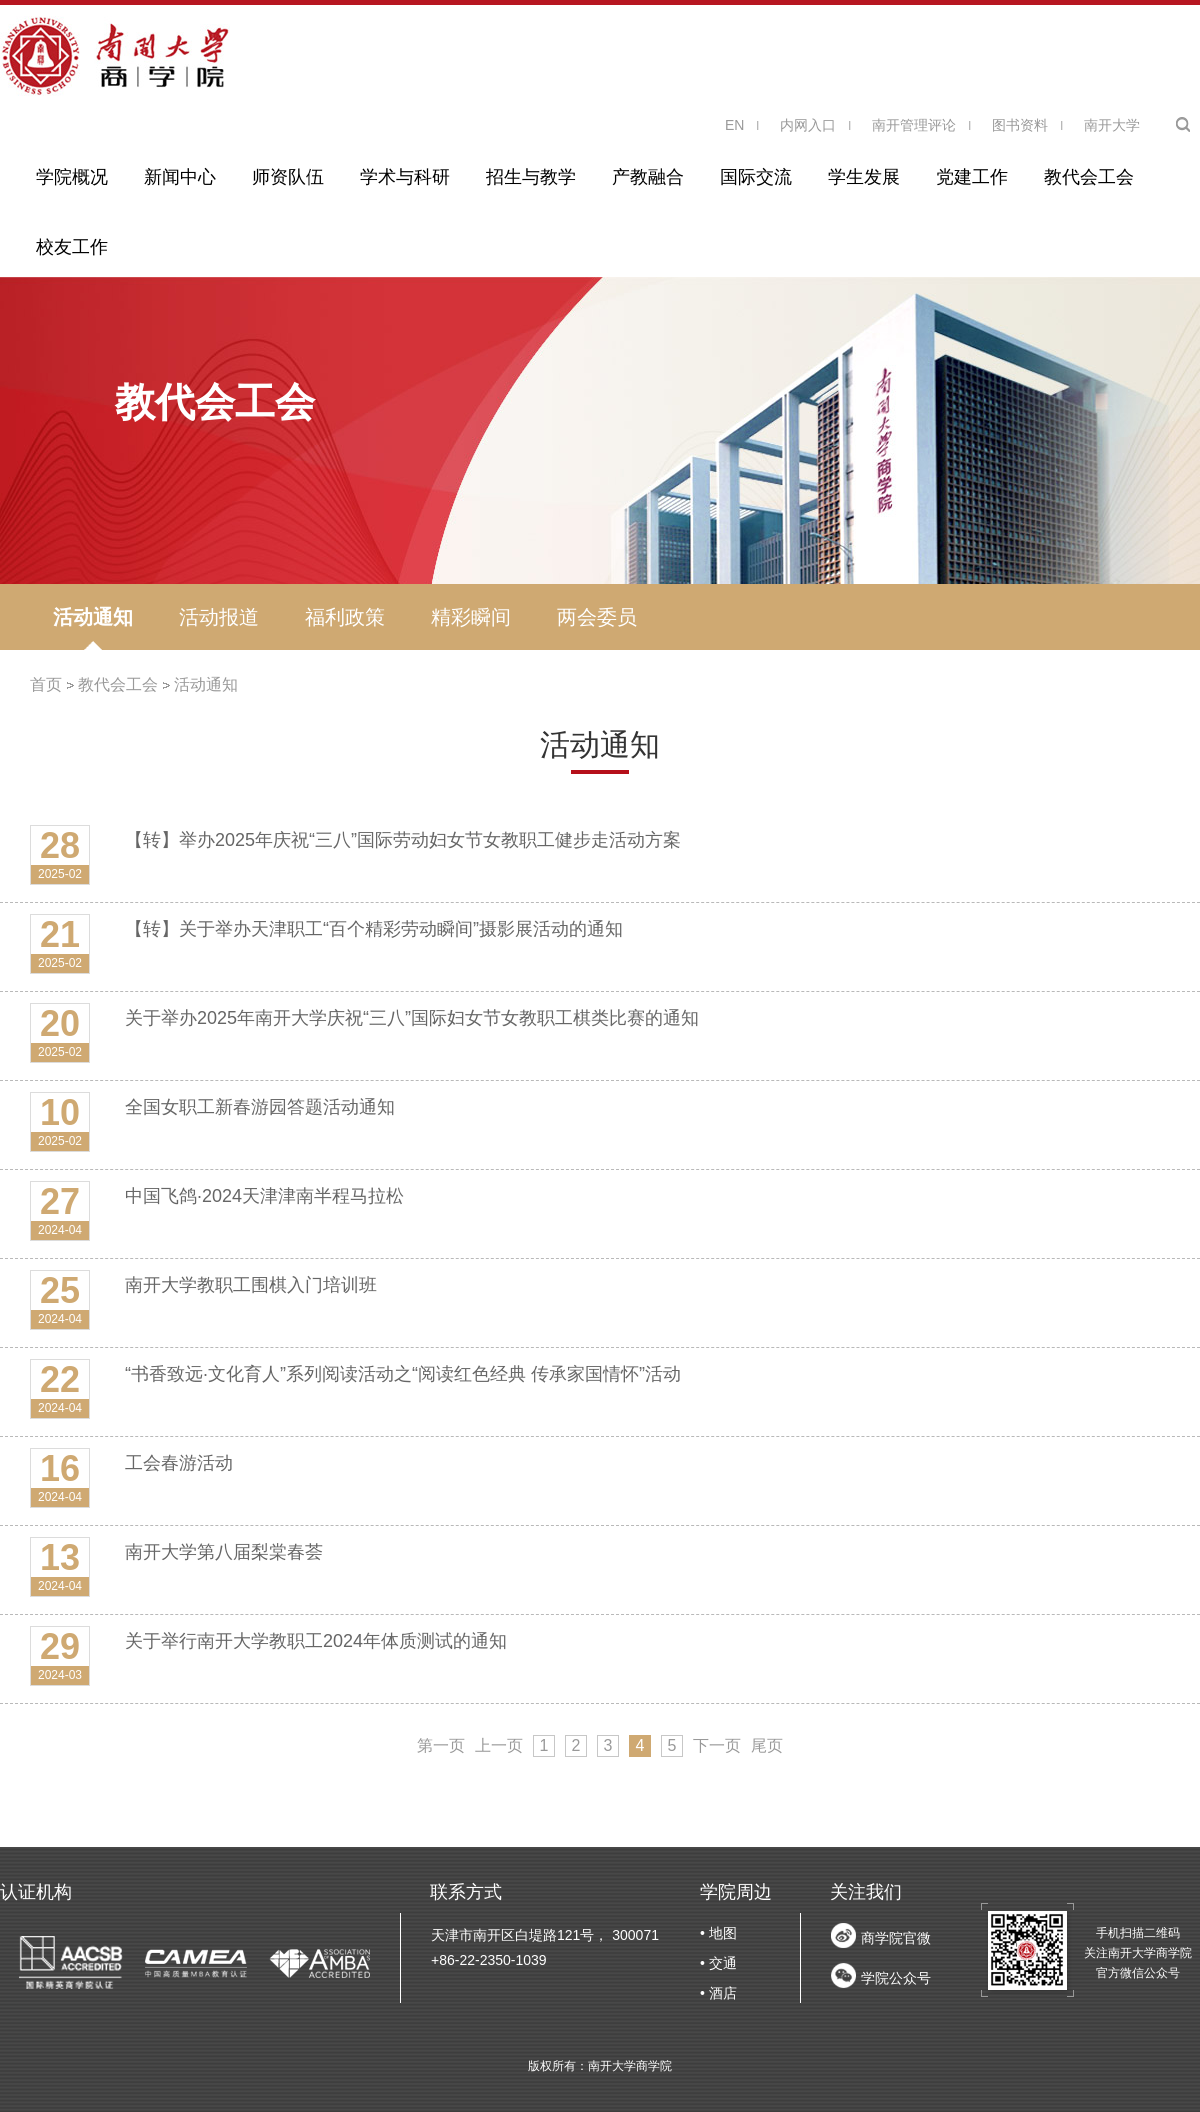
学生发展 (864, 177)
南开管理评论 (914, 125)
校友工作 (72, 247)
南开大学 (1112, 125)
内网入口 (808, 125)
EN (734, 125)
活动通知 (93, 617)
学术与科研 (405, 177)
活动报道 (219, 617)
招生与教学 (531, 177)
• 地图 (718, 1933)
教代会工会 (1089, 177)
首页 (46, 684)
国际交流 (756, 177)
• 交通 (718, 1963)
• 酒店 (718, 1993)
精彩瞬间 (471, 617)
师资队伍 (288, 177)
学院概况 (72, 177)
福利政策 (345, 617)
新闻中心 (180, 177)
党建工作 (972, 177)
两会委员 (597, 617)
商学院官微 (896, 1938)
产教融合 (648, 177)
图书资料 (1020, 125)
